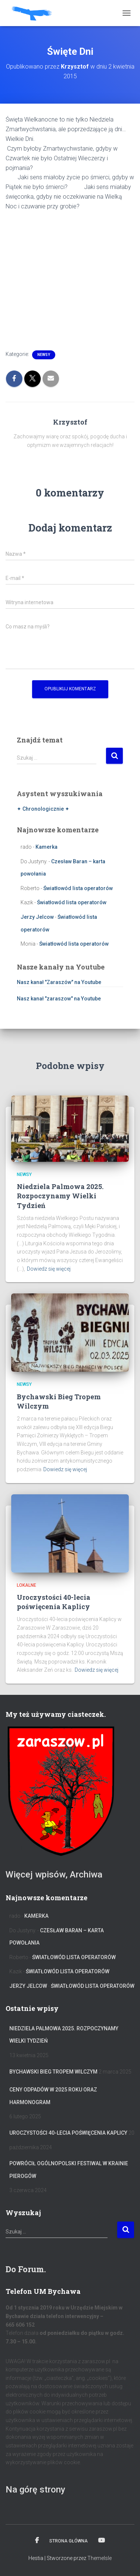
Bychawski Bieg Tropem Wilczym (53, 2072)
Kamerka (46, 847)
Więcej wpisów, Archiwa (54, 1874)
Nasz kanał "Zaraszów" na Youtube (59, 982)
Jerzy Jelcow (37, 917)
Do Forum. (26, 2269)
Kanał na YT (101, 2540)
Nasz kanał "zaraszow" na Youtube (59, 999)
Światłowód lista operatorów (78, 888)
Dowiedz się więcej (49, 1269)
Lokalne (26, 1585)
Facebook (37, 2540)
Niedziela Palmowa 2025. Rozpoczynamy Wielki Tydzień (60, 1196)
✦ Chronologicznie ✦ (43, 809)
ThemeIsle (99, 2558)
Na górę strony (35, 2489)
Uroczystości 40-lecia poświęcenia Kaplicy (53, 1602)
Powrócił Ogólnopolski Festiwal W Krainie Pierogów (68, 2169)
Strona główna (68, 2541)
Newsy (43, 355)
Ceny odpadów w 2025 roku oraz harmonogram (53, 2096)
